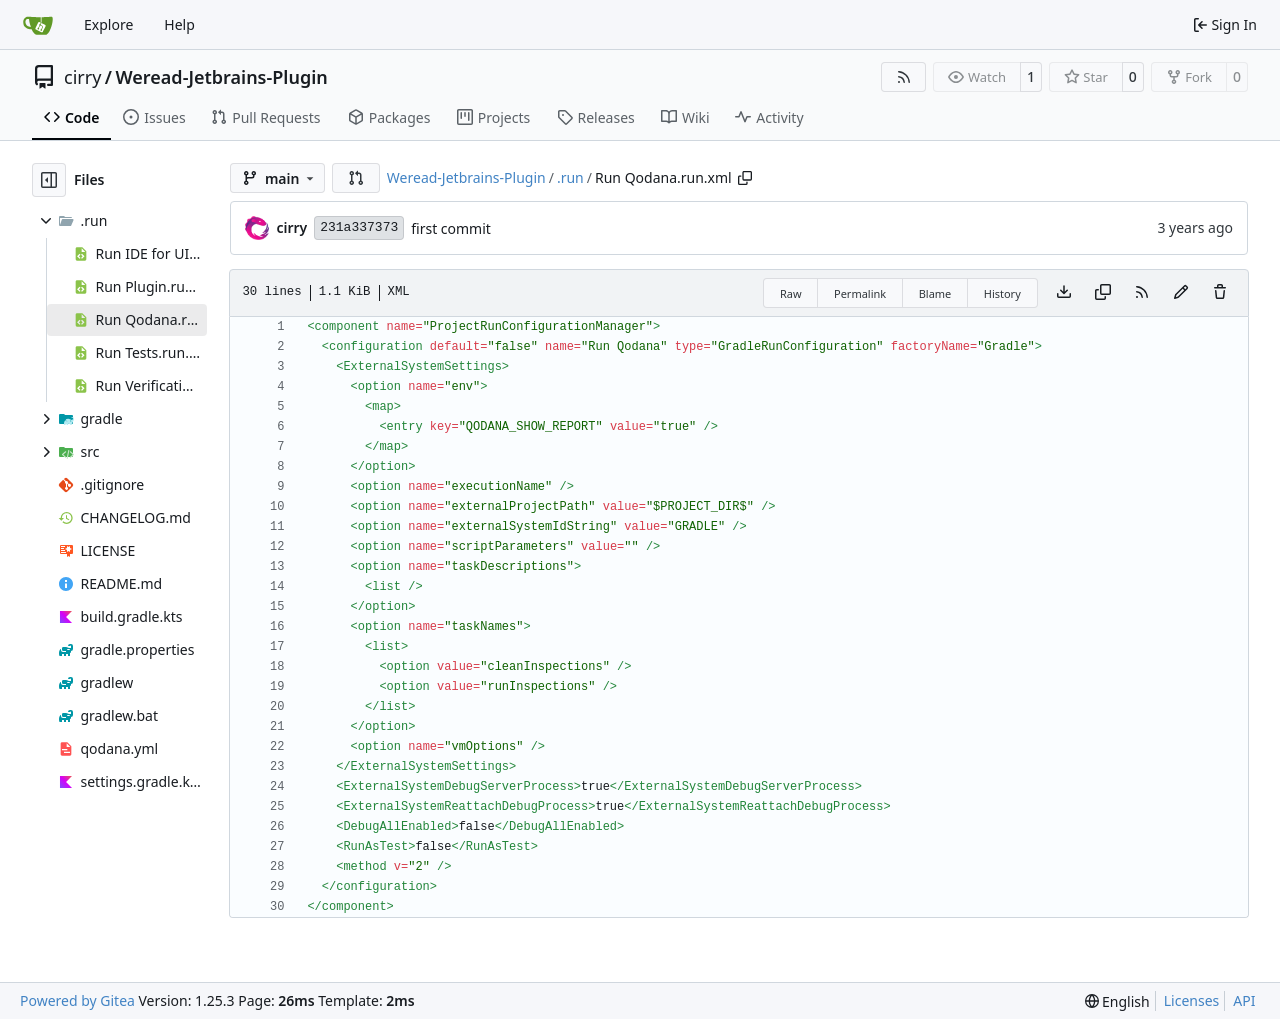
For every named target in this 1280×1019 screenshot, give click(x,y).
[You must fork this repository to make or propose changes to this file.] (1181, 293)
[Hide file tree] (49, 180)
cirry (82, 77)
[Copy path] (745, 178)
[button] (356, 178)
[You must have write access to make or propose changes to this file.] (1220, 293)
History (1002, 293)
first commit (451, 228)
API (1244, 1000)
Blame (935, 293)
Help (179, 24)
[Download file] (1064, 293)
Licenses (1192, 1000)
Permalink (860, 293)
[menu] (1117, 1001)
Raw (791, 293)
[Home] (38, 25)
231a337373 (359, 227)
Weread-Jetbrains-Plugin (222, 77)
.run (570, 177)
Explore (108, 24)
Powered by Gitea (77, 1000)
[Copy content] (1103, 293)
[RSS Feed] (904, 77)
